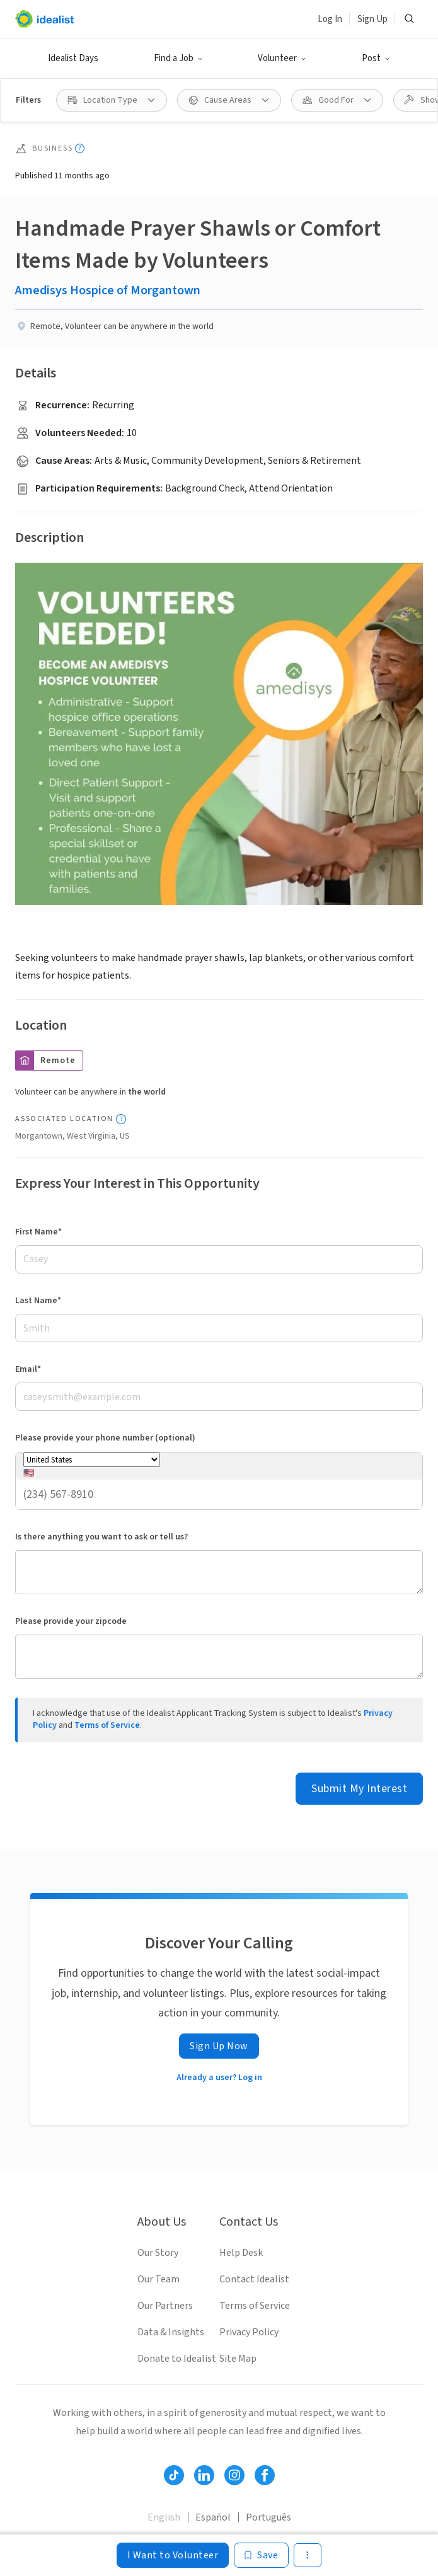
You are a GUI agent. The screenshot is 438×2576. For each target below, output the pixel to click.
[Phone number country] (91, 1459)
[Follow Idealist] (174, 2475)
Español (213, 2517)
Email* (28, 1369)
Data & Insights (170, 2332)
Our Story (157, 2253)
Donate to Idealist (176, 2359)
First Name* (38, 1232)
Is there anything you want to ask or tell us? (101, 1537)
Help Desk (241, 2253)
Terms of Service (107, 1725)
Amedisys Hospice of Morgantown (107, 290)
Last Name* (38, 1300)
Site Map (237, 2359)
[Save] (261, 2555)
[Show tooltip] (79, 148)
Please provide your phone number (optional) (105, 1438)
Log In (330, 19)
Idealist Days (73, 58)
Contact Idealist (254, 2279)
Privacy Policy (249, 2332)
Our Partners (165, 2306)
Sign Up (372, 19)
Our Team (158, 2279)
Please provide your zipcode (71, 1621)
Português (268, 2517)
